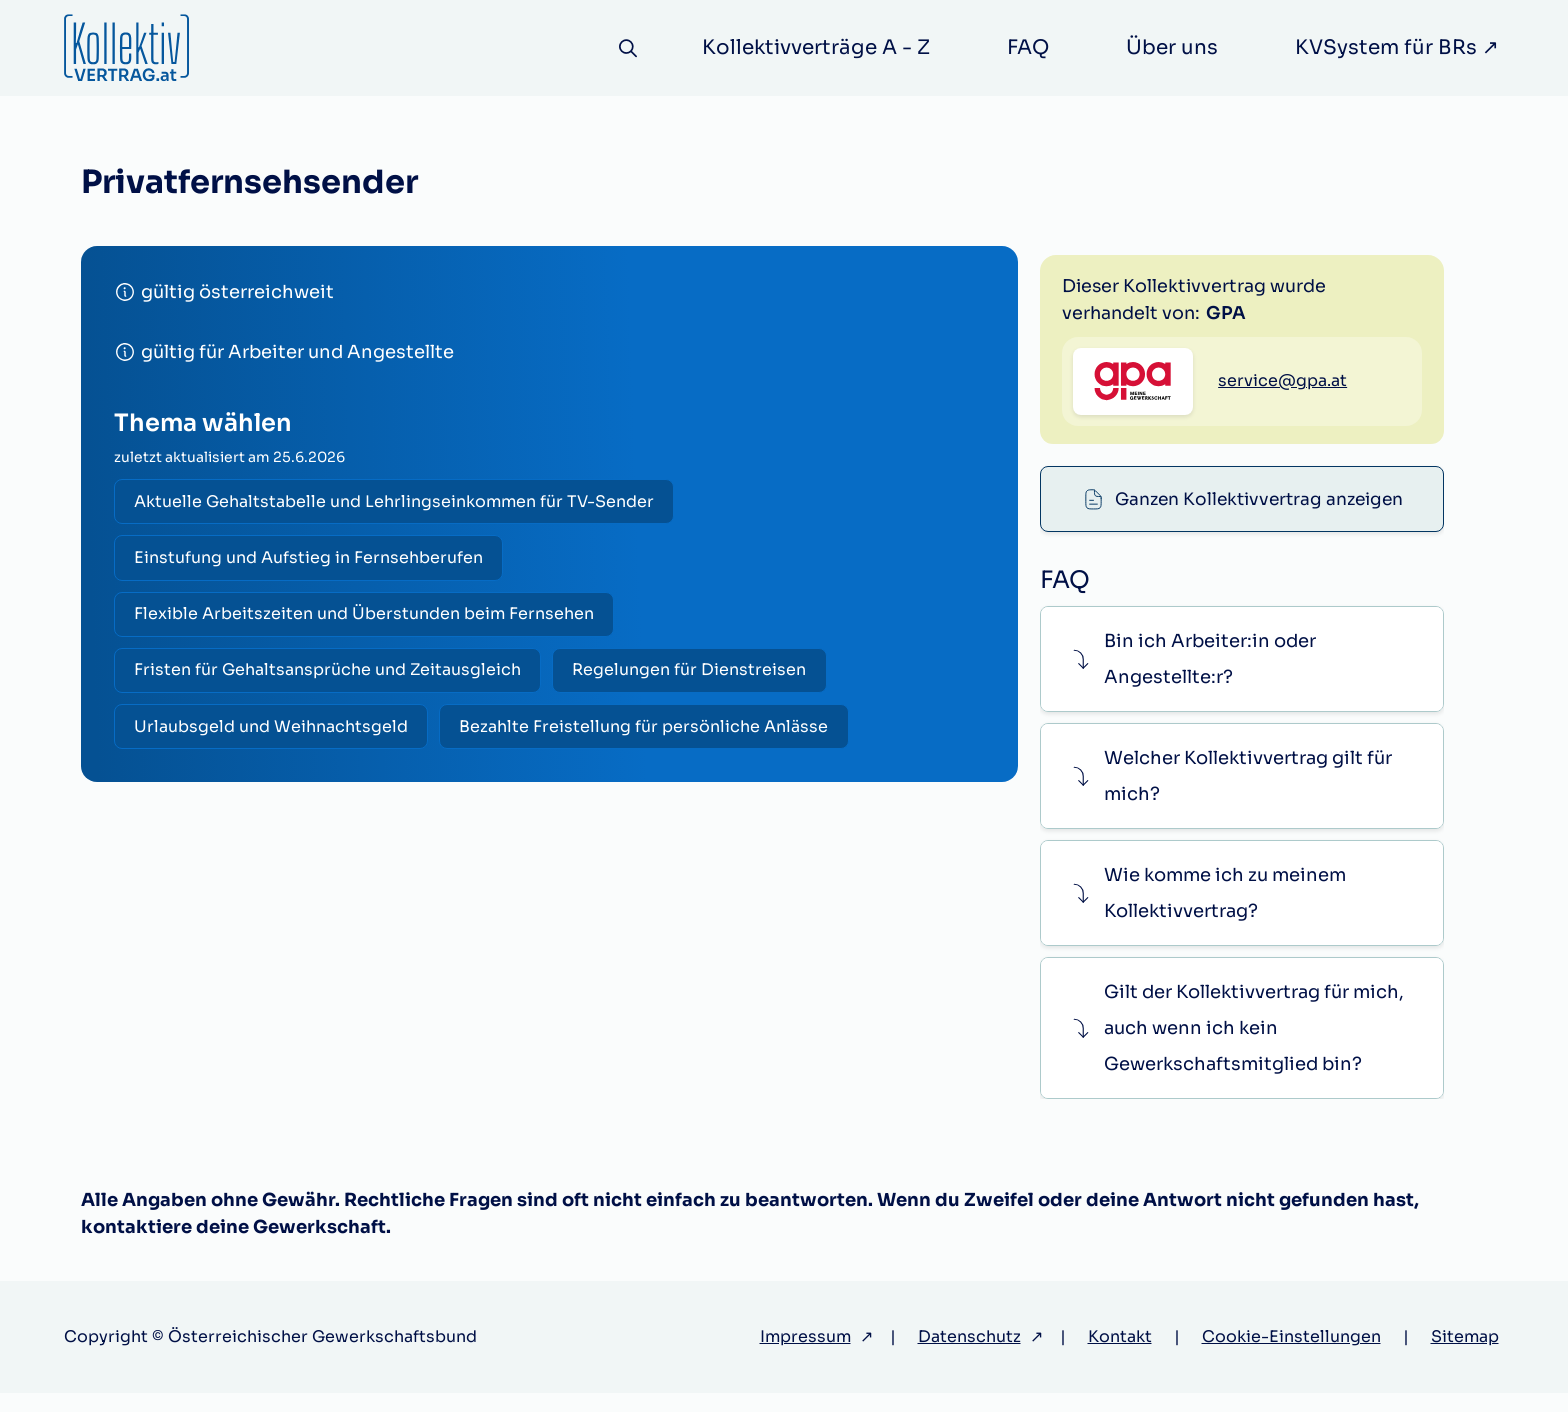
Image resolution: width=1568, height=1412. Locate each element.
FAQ (1028, 47)
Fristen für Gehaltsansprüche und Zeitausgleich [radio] (330, 679)
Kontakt (1120, 1355)
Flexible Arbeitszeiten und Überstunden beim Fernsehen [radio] (367, 620)
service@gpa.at (1282, 483)
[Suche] (624, 48)
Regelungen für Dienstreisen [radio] (698, 679)
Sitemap (1465, 1355)
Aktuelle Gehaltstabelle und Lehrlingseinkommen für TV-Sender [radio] (397, 502)
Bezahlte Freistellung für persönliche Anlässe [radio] (652, 738)
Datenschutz (969, 1355)
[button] (1241, 677)
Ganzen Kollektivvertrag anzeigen (1259, 282)
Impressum (805, 1355)
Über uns (1172, 47)
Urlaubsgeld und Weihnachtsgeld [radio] (274, 738)
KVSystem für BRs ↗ (1397, 47)
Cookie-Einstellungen (1291, 1355)
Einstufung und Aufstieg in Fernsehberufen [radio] (311, 561)
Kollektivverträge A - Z (816, 47)
